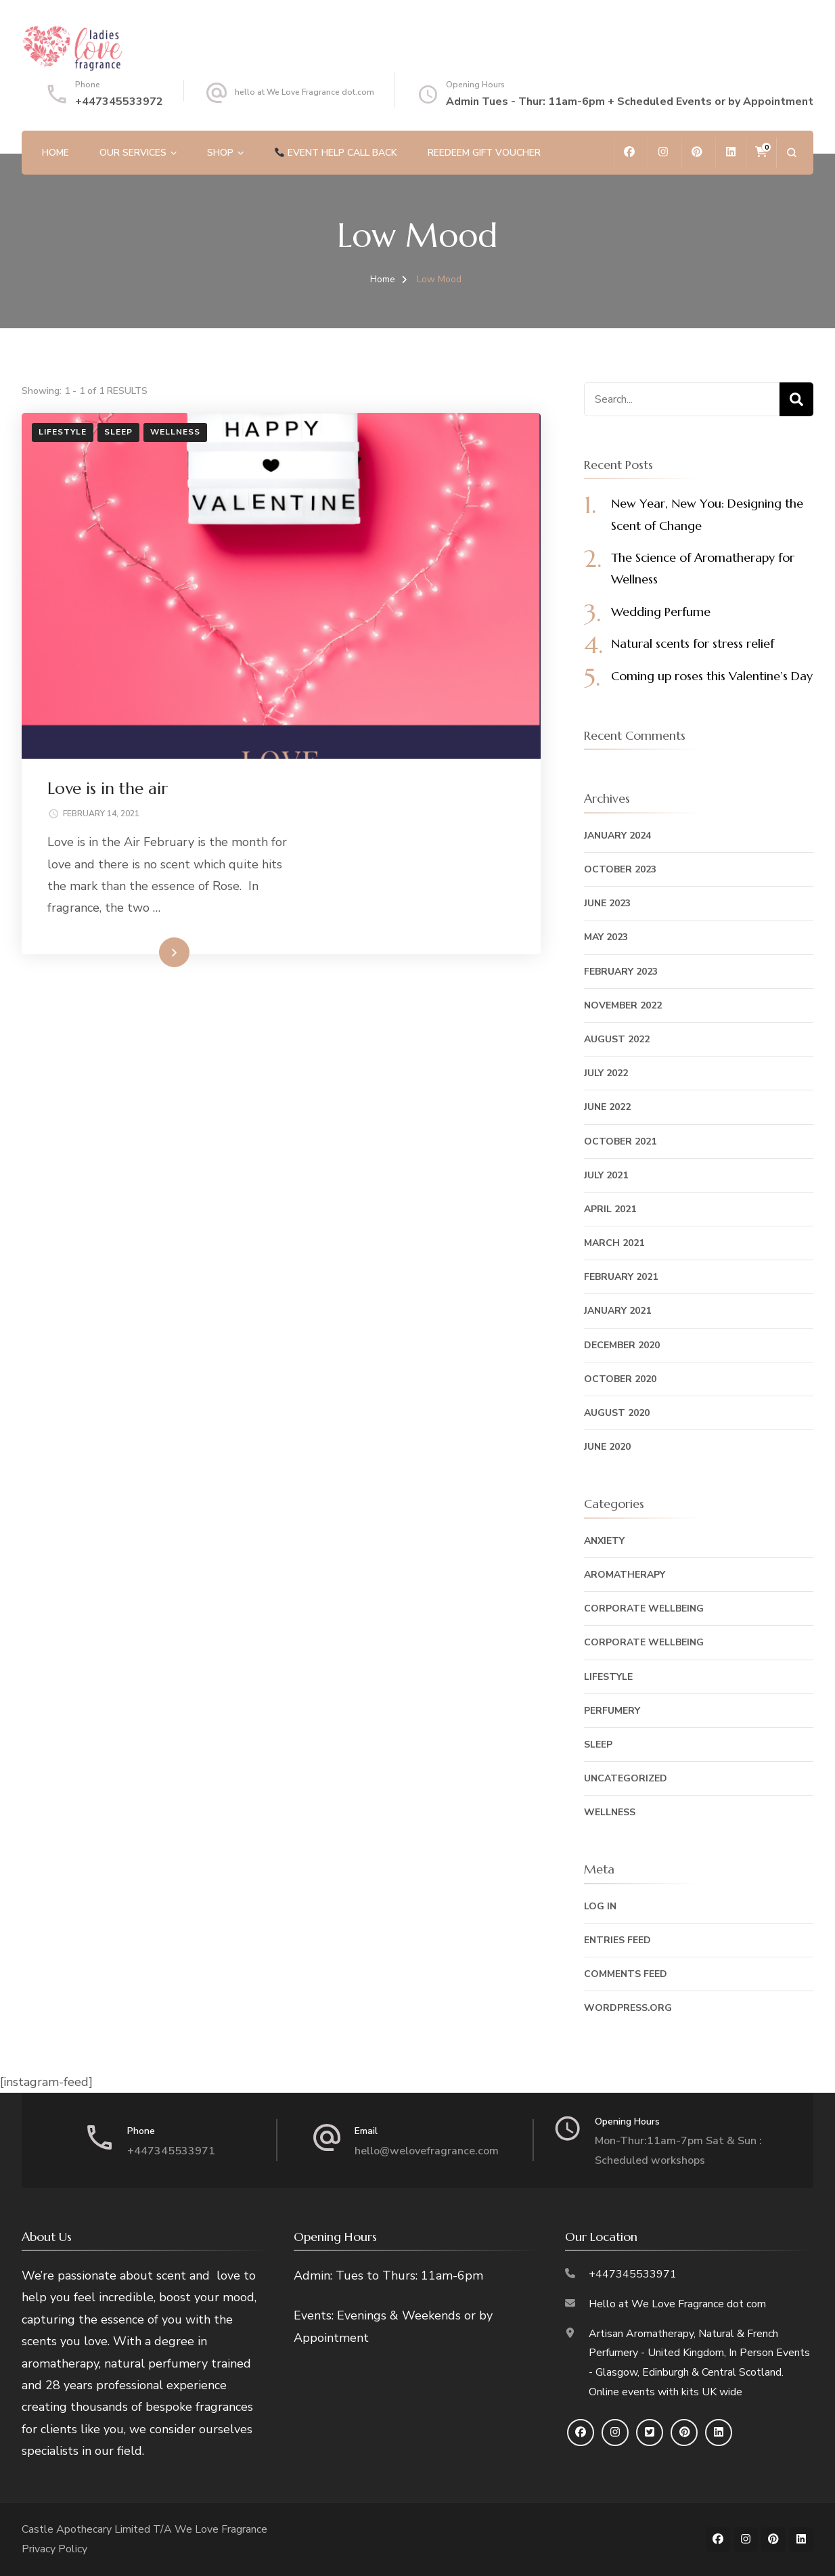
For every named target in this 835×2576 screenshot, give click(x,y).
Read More (142, 953)
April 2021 (610, 1209)
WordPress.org (628, 2007)
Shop (220, 152)
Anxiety (604, 1540)
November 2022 (623, 1005)
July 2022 (606, 1073)
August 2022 (617, 1039)
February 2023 (621, 971)
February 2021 (621, 1276)
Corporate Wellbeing (644, 1608)
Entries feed (617, 1940)
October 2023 (620, 869)
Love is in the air (109, 789)
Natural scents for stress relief (692, 643)
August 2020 (617, 1412)
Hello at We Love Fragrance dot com (677, 2303)
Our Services (132, 152)
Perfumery (612, 1710)
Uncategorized (625, 1778)
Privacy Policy (54, 2548)
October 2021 (620, 1141)
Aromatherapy (624, 1574)
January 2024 (617, 835)
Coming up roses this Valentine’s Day (712, 676)
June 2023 (607, 903)
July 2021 (606, 1175)
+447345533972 (119, 101)
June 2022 (607, 1107)
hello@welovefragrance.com (427, 2151)
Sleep (118, 431)
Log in (600, 1906)
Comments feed (625, 1974)
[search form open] (791, 152)
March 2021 (614, 1243)
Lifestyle (63, 431)
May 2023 (606, 937)
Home (55, 152)
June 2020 (607, 1446)
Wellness (175, 431)
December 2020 (622, 1345)
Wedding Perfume (660, 611)
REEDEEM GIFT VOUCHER (484, 152)
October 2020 (620, 1379)
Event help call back (336, 152)
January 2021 (617, 1310)
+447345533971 (171, 2151)
